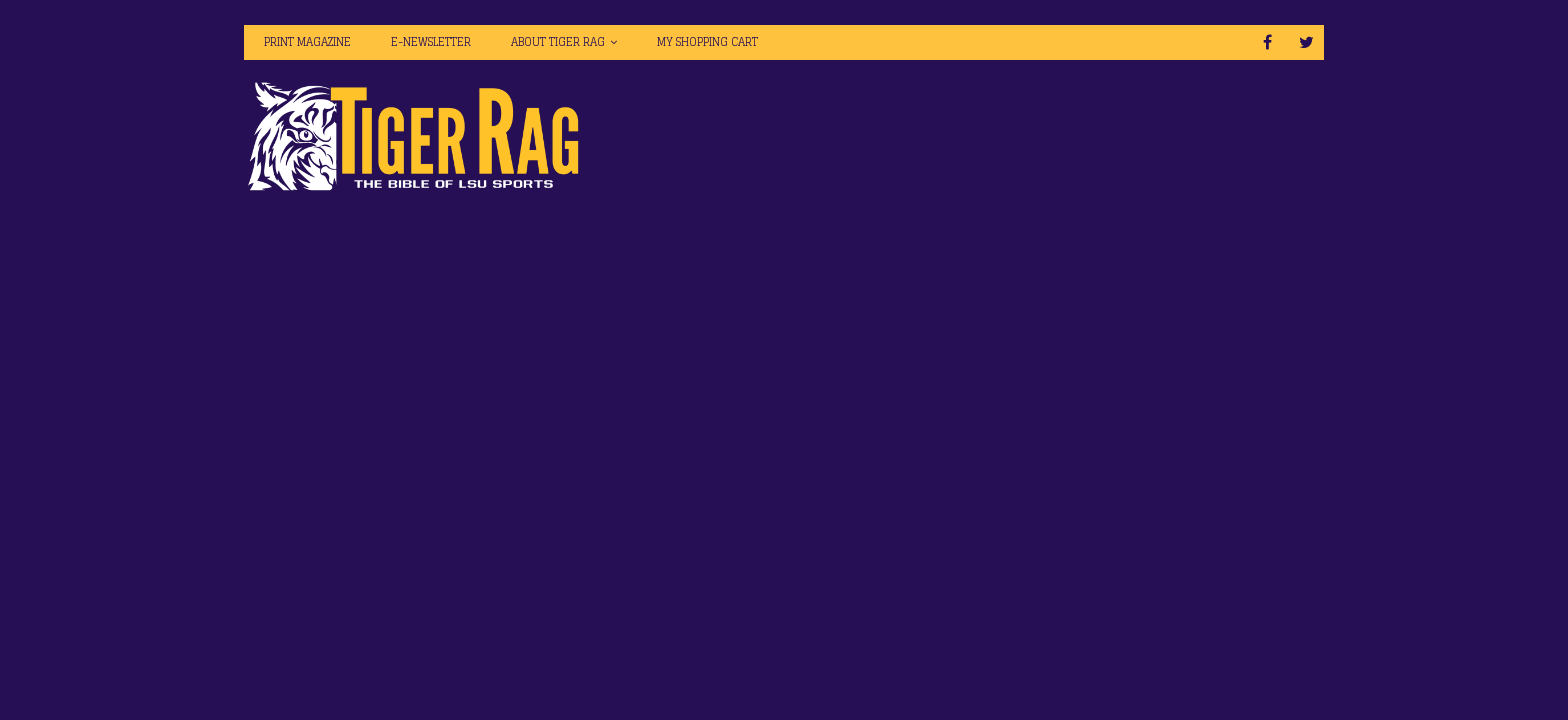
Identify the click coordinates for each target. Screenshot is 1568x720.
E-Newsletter (431, 42)
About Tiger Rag (558, 42)
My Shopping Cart (707, 42)
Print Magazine (307, 42)
